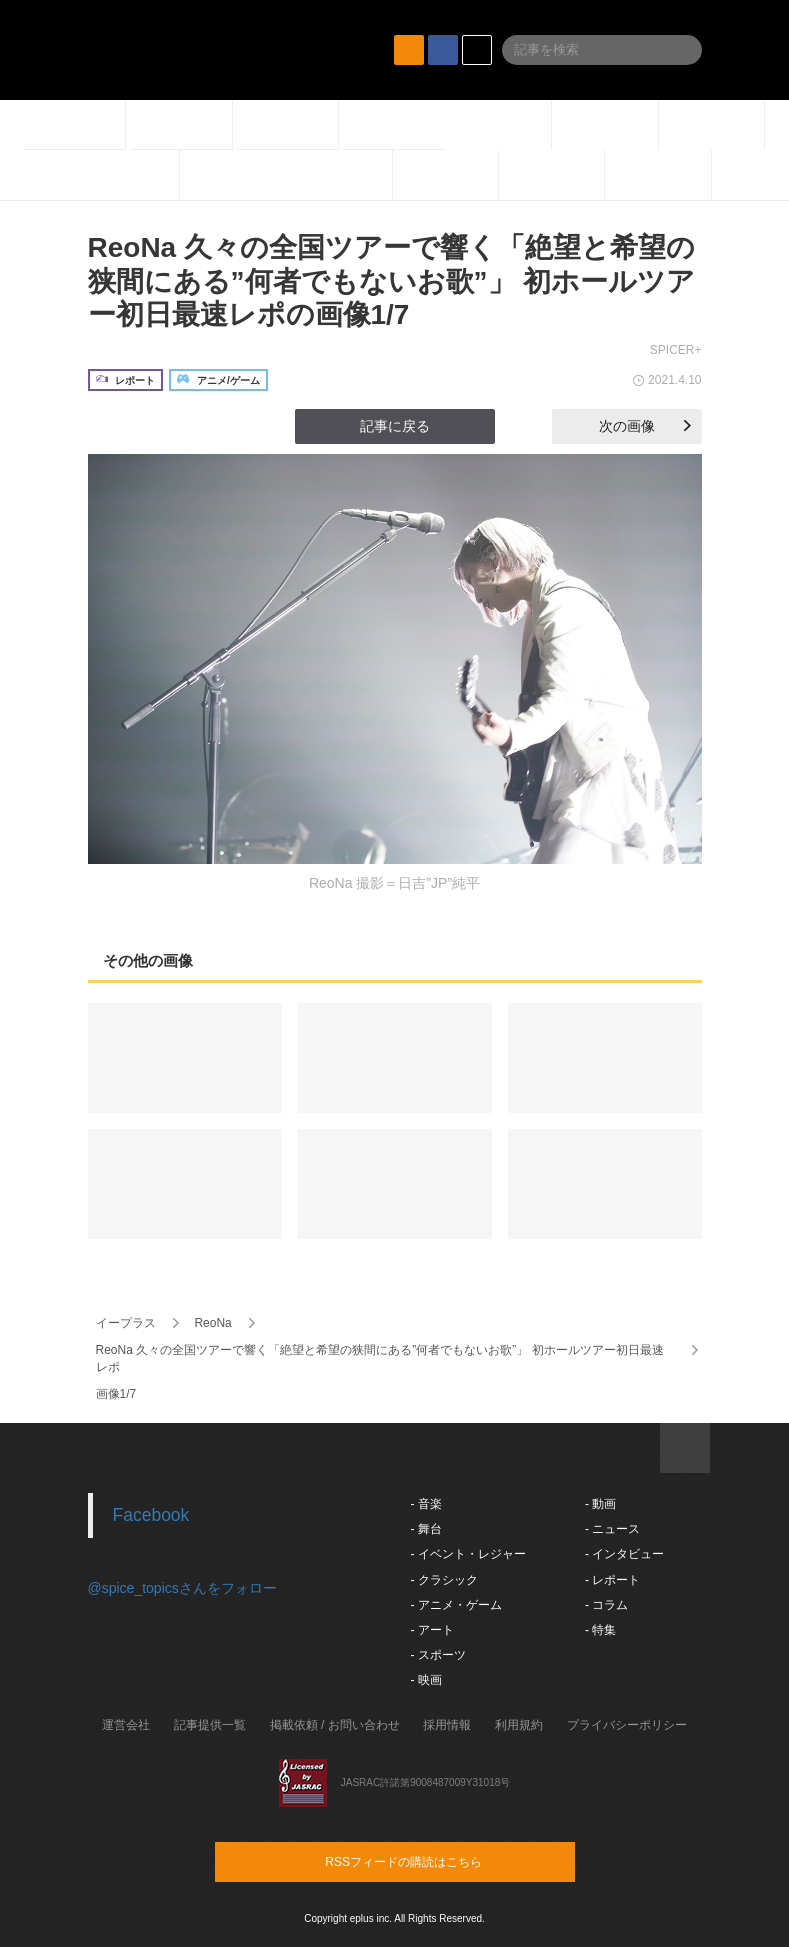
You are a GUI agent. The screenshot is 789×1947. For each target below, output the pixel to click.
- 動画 (600, 1504)
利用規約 (519, 1725)
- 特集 (600, 1630)
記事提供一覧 (210, 1725)
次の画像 (645, 426)
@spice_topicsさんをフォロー (182, 1588)
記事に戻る (395, 426)
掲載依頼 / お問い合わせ (335, 1725)
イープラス (126, 1323)
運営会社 (126, 1725)
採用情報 (447, 1725)
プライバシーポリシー (627, 1725)
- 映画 (426, 1680)
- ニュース (612, 1529)
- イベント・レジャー (468, 1554)
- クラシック (444, 1580)
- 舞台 (426, 1529)
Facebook (151, 1515)
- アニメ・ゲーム (456, 1605)
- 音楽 (426, 1504)
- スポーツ (438, 1655)
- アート (432, 1630)
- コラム (606, 1605)
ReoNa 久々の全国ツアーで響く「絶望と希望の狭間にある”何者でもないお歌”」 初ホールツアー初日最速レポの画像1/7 (392, 281)
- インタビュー (624, 1554)
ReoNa (212, 1323)
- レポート (612, 1580)
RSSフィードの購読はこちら (433, 1861)
